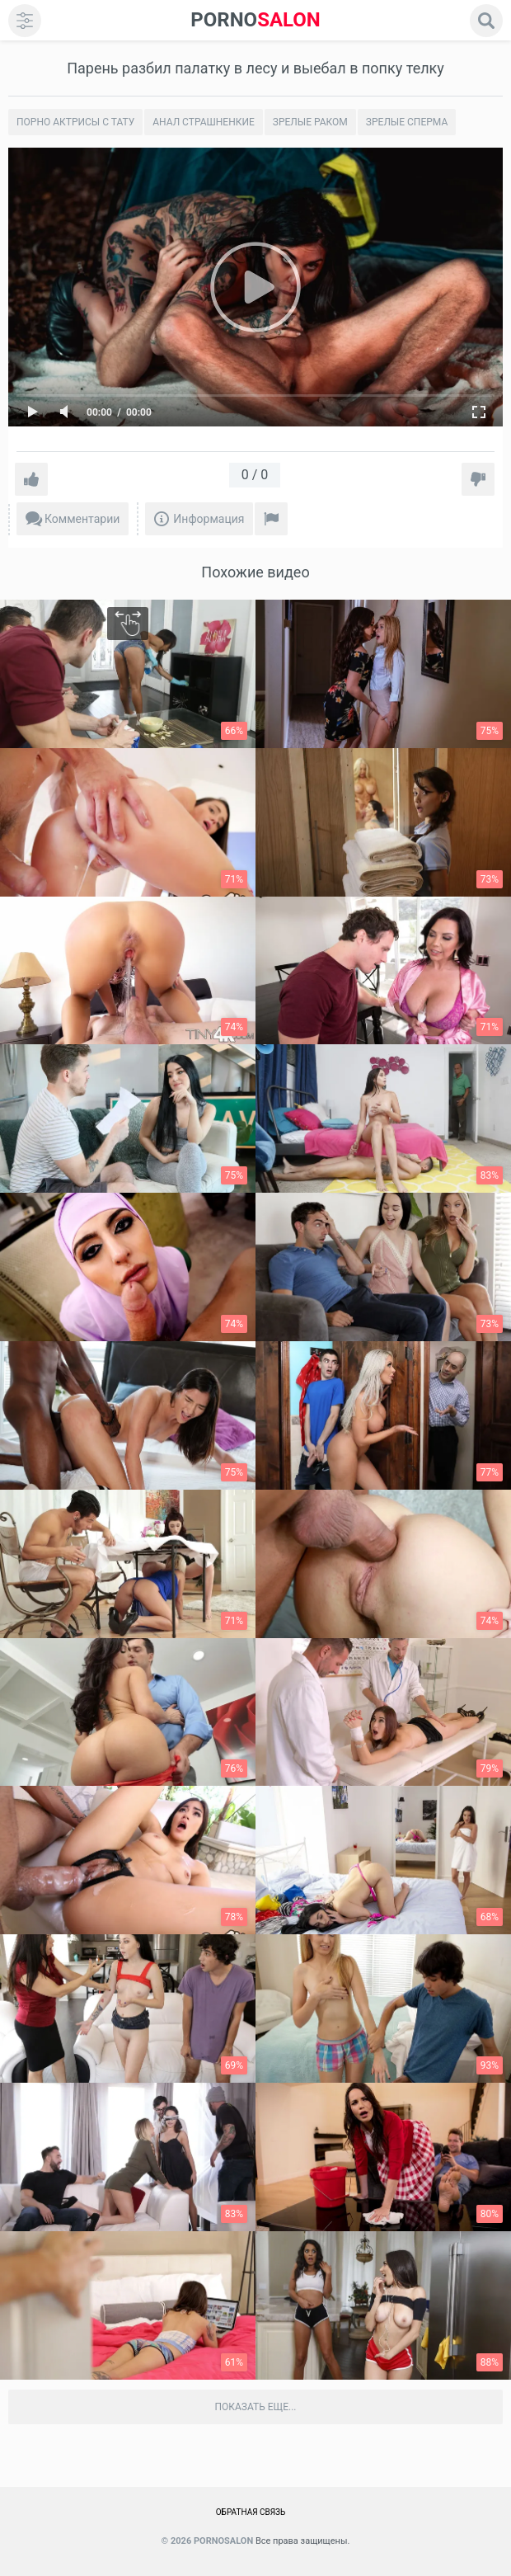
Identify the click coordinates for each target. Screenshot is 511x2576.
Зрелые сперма (407, 122)
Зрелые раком (310, 122)
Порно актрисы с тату (75, 122)
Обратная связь (251, 2512)
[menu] (24, 20)
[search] (486, 20)
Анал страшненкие (203, 122)
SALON (255, 20)
